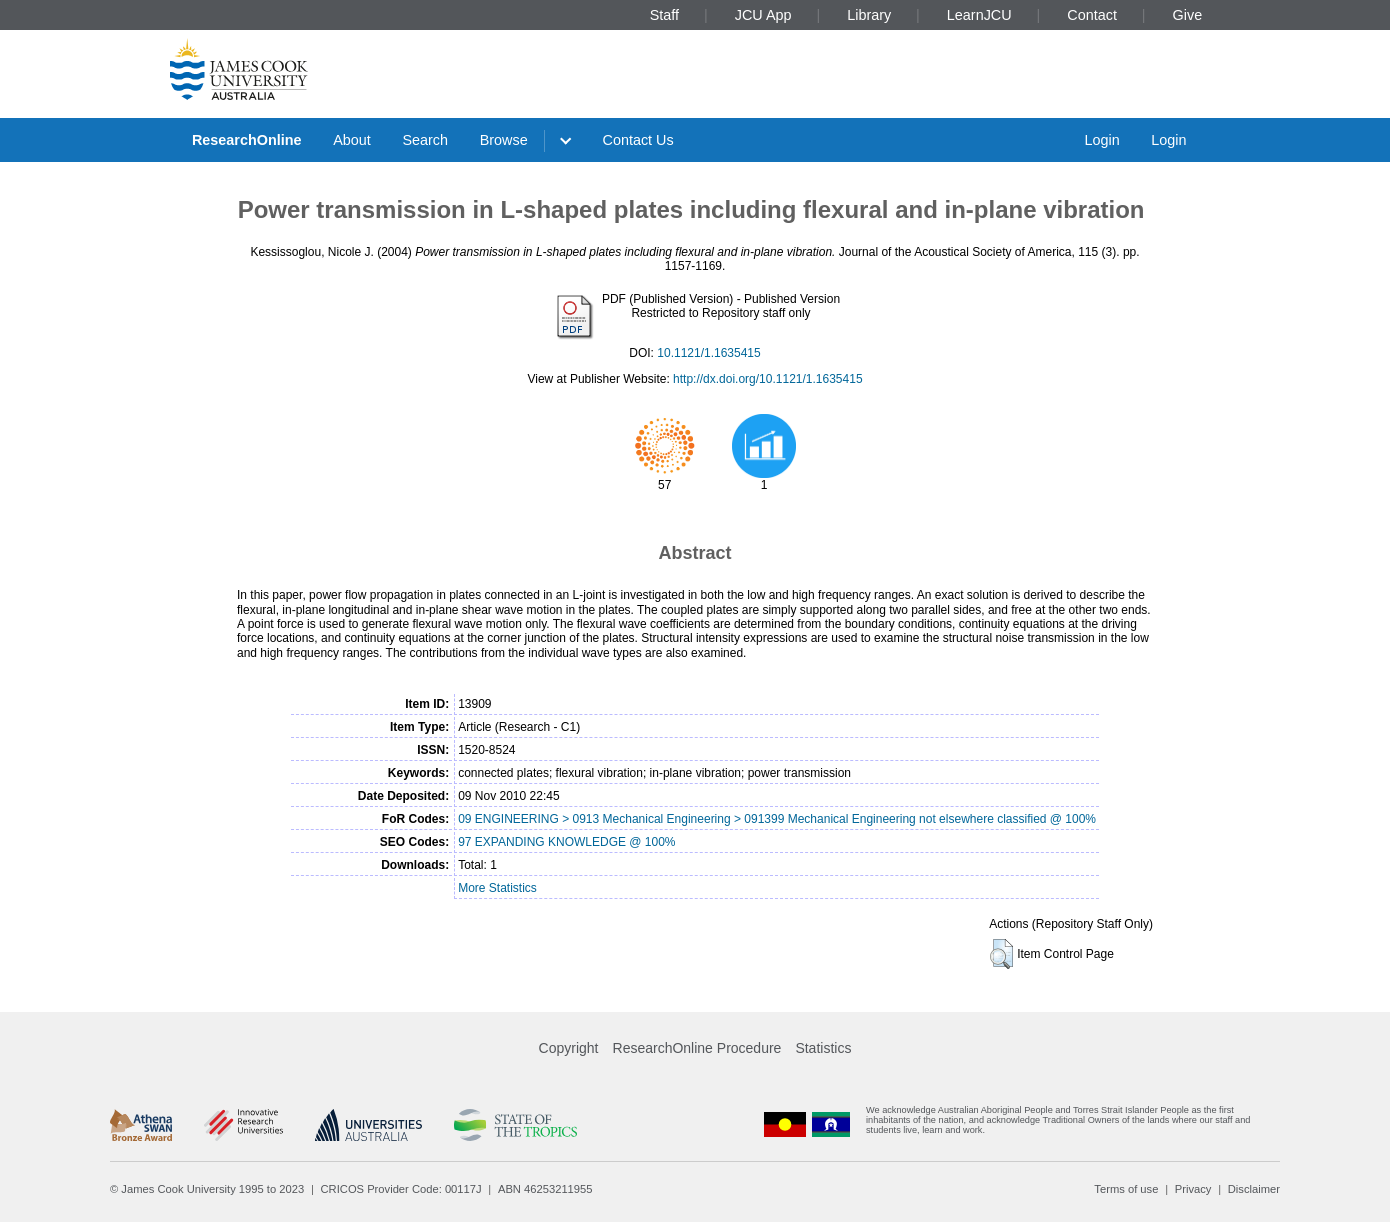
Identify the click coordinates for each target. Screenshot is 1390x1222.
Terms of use (1126, 1189)
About (352, 140)
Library (869, 15)
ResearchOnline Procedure (697, 1048)
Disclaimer (1254, 1189)
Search (425, 140)
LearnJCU (979, 15)
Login (1101, 140)
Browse (504, 140)
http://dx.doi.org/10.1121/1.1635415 (768, 379)
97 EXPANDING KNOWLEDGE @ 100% (566, 842)
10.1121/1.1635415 (708, 353)
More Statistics (497, 888)
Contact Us (638, 140)
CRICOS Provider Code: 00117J (401, 1189)
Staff (664, 15)
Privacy (1193, 1189)
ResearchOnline (247, 140)
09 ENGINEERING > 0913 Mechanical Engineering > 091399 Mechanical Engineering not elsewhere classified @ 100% (777, 819)
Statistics (823, 1048)
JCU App (763, 15)
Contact (1092, 15)
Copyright (569, 1048)
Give (1188, 15)
